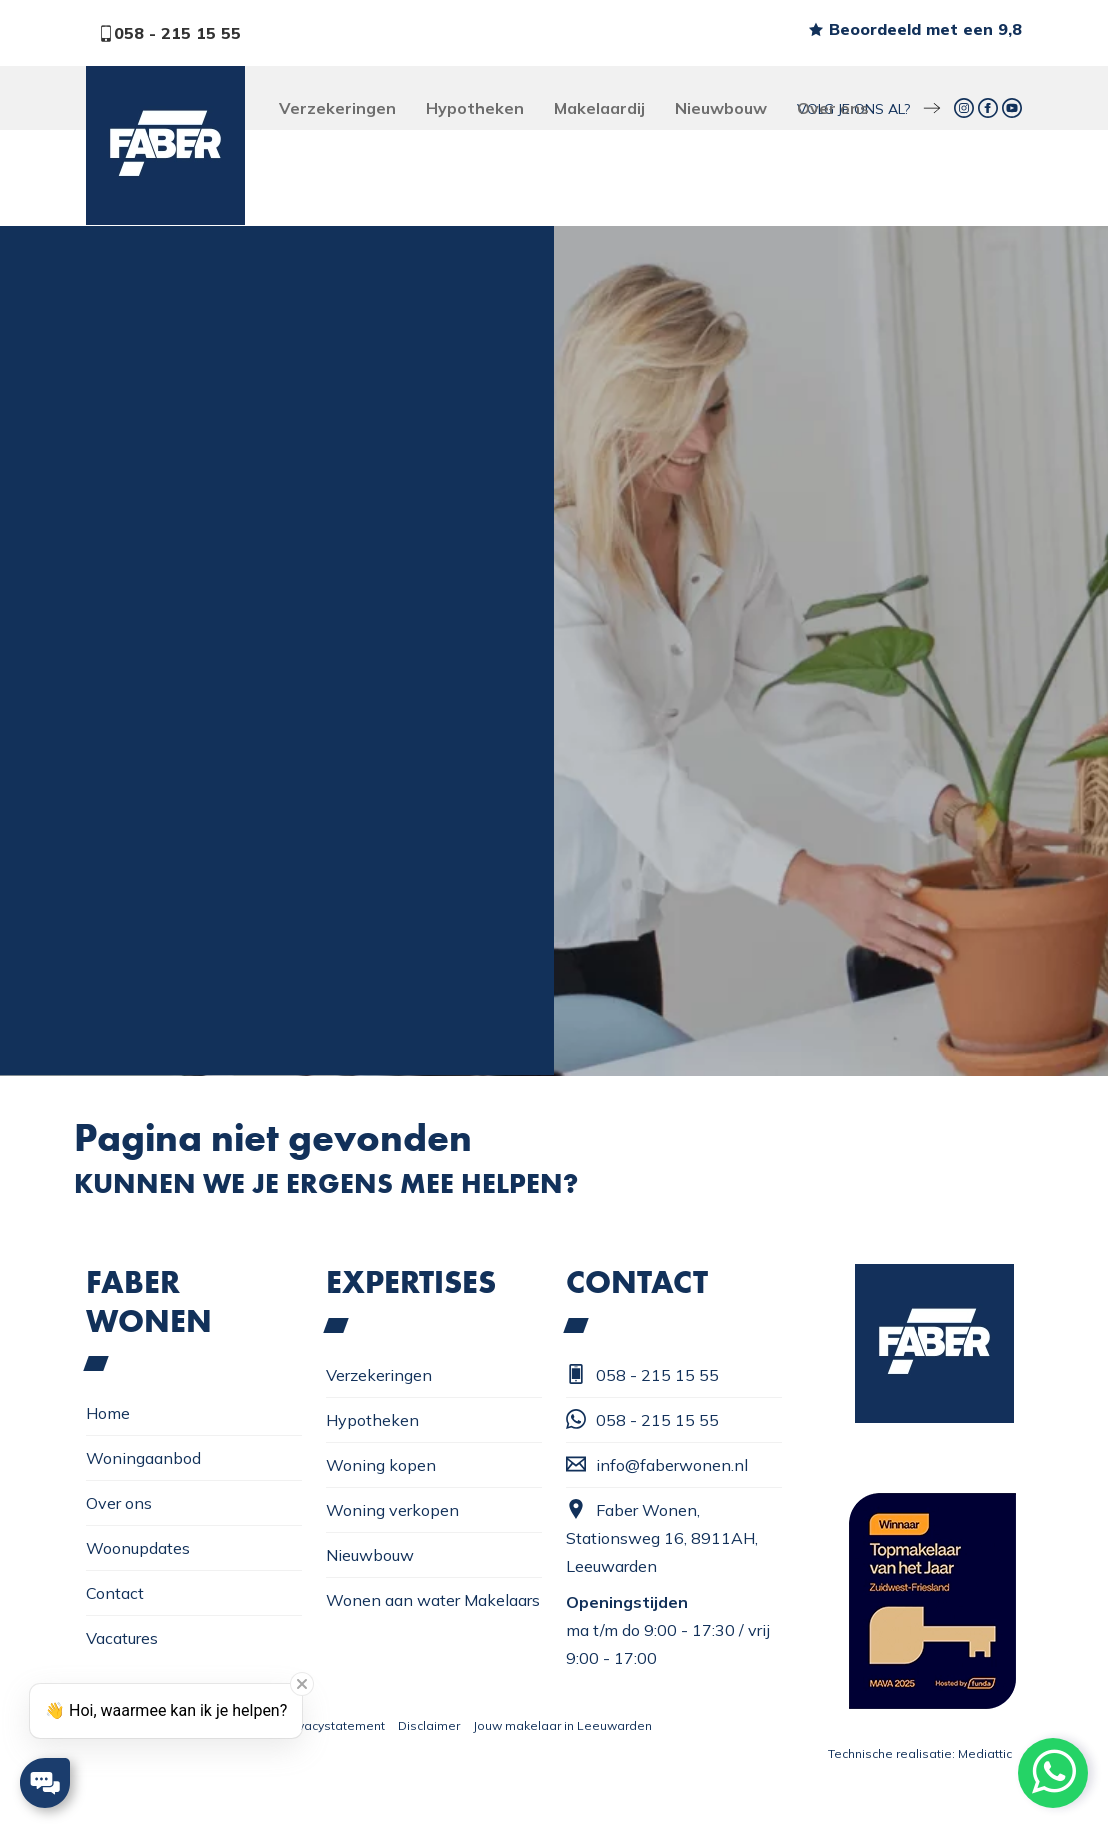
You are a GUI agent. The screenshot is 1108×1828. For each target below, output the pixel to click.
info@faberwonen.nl (657, 1464)
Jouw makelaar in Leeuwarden (562, 1725)
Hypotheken (475, 108)
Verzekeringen (337, 108)
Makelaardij (599, 108)
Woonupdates (138, 1548)
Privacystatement (334, 1725)
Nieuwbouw (721, 108)
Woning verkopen (392, 1510)
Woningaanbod (143, 1458)
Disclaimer (429, 1725)
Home (108, 1413)
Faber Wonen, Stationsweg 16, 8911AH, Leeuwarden (662, 1537)
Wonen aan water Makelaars (433, 1600)
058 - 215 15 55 (169, 33)
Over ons (833, 108)
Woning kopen (381, 1465)
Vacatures (122, 1638)
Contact (115, 1593)
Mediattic (985, 1753)
